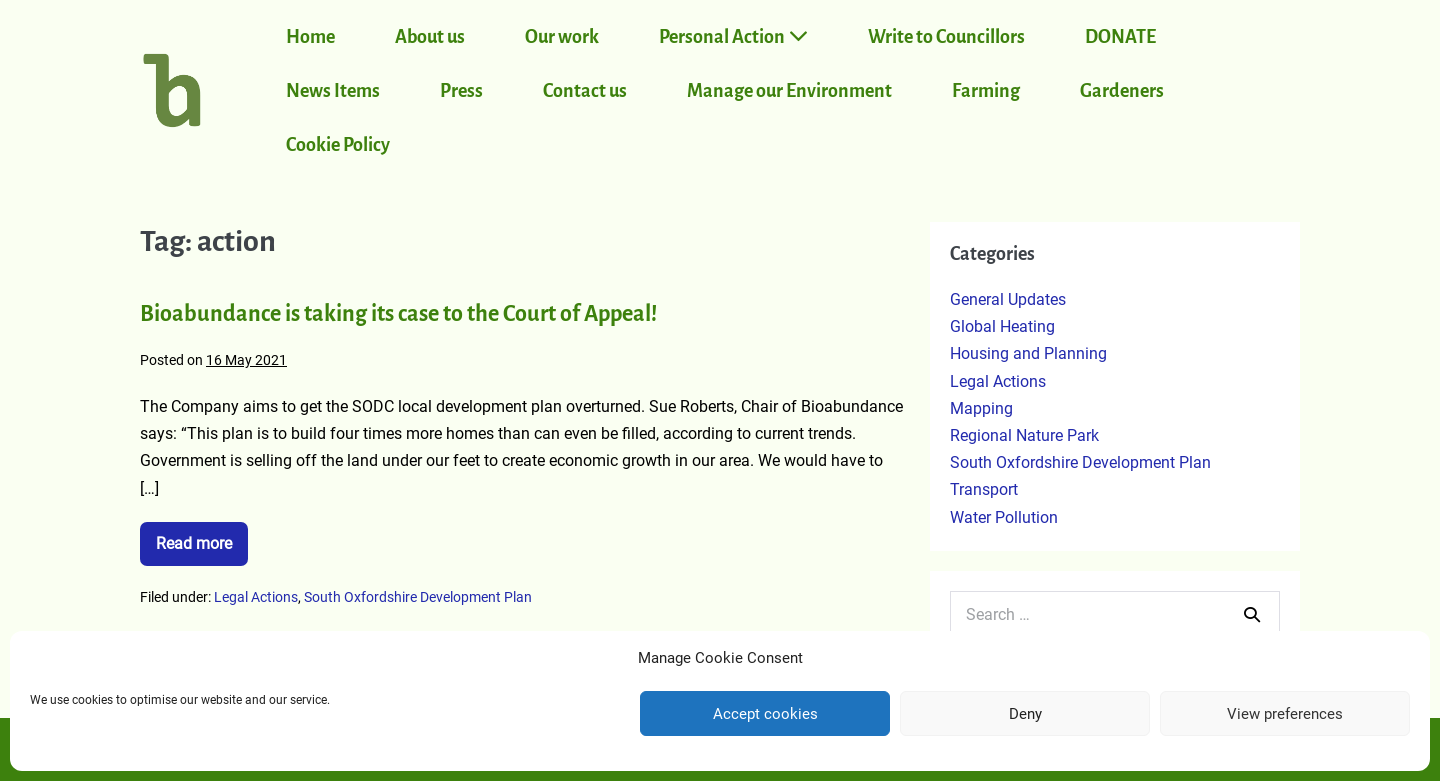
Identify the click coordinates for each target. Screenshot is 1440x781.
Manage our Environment (789, 91)
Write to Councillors (946, 37)
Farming (986, 91)
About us (430, 37)
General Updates (1008, 299)
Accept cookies (765, 714)
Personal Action (733, 36)
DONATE (1120, 37)
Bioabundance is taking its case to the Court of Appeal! (398, 314)
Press (461, 91)
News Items (333, 91)
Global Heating (1002, 326)
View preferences (1285, 714)
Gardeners (1122, 91)
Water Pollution (1004, 517)
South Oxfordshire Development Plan (418, 597)
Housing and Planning (1028, 353)
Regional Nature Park (1024, 435)
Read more (202, 537)
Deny (1025, 714)
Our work (562, 37)
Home (310, 37)
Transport (984, 489)
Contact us (585, 91)
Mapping (981, 408)
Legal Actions (256, 597)
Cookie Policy (338, 145)
